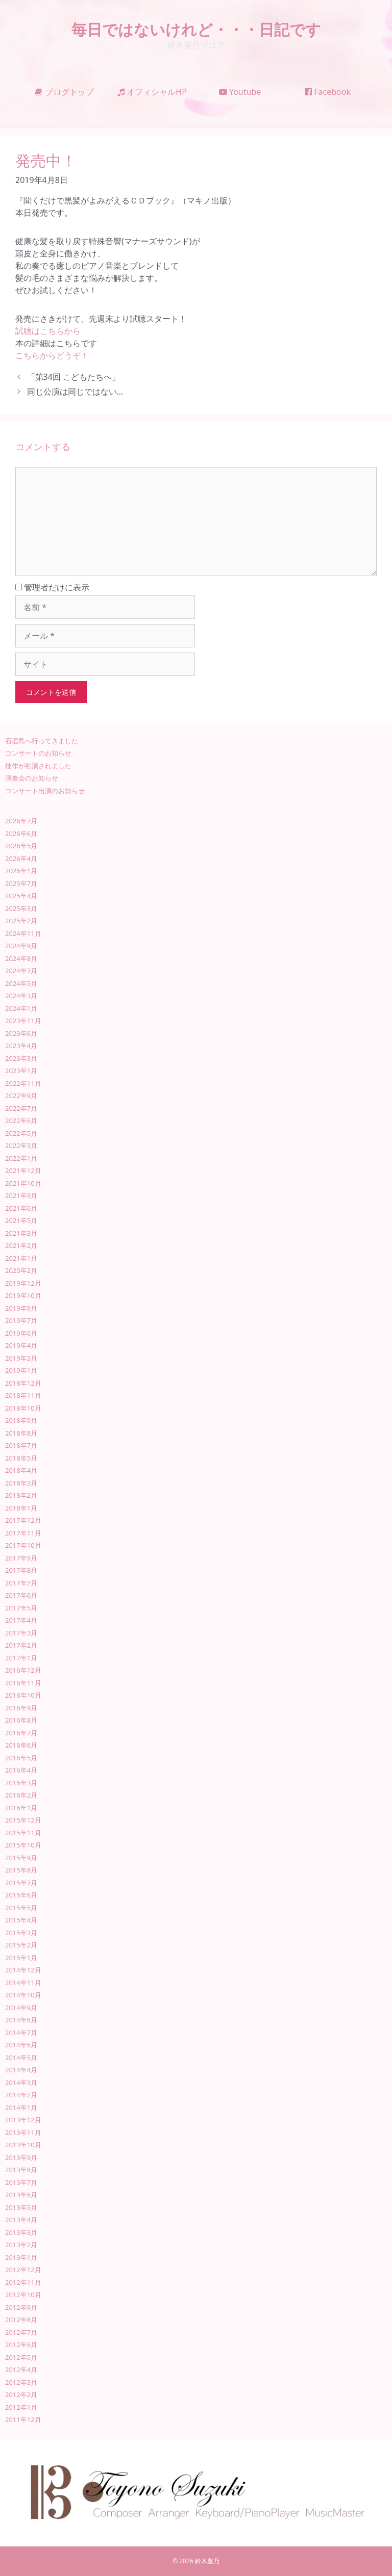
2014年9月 (21, 2007)
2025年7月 (21, 883)
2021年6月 (21, 1208)
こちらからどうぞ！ (52, 355)
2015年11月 (23, 1832)
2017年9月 (21, 1558)
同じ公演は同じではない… (75, 391)
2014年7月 (21, 2032)
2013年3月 (21, 2232)
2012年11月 (23, 2282)
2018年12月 (23, 1383)
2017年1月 (21, 1657)
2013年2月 (21, 2244)
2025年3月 (21, 908)
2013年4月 (21, 2219)
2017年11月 (23, 1533)
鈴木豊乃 (207, 2561)
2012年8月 (21, 2319)
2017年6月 (21, 1595)
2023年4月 (21, 1045)
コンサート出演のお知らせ (45, 790)
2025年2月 (21, 920)
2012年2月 (21, 2394)
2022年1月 (21, 1158)
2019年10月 (23, 1295)
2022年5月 (21, 1133)
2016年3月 (21, 1782)
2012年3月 (21, 2382)
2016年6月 (21, 1745)
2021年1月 (21, 1258)
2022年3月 (21, 1145)
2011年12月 (23, 2419)
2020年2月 (21, 1270)
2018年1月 (21, 1508)
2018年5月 (21, 1458)
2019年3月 (21, 1358)
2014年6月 (21, 2044)
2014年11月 (23, 1982)
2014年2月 (21, 2094)
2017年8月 (21, 1570)
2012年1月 (21, 2407)
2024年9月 (21, 945)
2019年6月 (21, 1333)
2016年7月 (21, 1732)
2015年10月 (23, 1845)
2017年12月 (23, 1520)
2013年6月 (21, 2194)
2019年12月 (23, 1283)
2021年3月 (21, 1233)
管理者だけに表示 (52, 587)
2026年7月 (21, 820)
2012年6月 (21, 2344)
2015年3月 (21, 1932)
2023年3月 (21, 1058)
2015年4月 (21, 1919)
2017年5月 (21, 1607)
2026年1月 (21, 870)
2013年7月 (21, 2182)
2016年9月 (21, 1707)
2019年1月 (21, 1370)
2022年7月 (21, 1108)
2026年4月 (21, 858)
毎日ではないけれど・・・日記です (196, 29)
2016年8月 (21, 1720)
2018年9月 (21, 1420)
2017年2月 (21, 1645)
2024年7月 (21, 970)
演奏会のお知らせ (31, 778)
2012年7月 (21, 2332)
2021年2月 (21, 1245)
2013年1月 (21, 2257)
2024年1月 (21, 1008)
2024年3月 (21, 995)
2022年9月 (21, 1095)
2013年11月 (23, 2132)
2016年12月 (23, 1670)
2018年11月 (23, 1395)
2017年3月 (21, 1632)
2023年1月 (21, 1070)
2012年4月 (21, 2369)
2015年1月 (21, 1957)
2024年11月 (23, 933)
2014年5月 (21, 2057)
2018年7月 (21, 1445)
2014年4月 (21, 2069)
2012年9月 (21, 2307)
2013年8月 (21, 2169)
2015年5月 (21, 1907)
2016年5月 (21, 1757)
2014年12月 (23, 1969)
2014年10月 (23, 1994)
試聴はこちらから (48, 330)
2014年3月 (21, 2082)
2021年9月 (21, 1195)
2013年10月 (23, 2144)
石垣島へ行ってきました (41, 740)
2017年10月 (23, 1545)
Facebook (328, 91)
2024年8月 (21, 958)
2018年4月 (21, 1470)
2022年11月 (23, 1083)
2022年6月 (21, 1120)
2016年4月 (21, 1770)
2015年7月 (21, 1882)
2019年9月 (21, 1308)
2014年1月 (21, 2107)
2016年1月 (21, 1807)
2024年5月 (21, 983)
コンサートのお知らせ (38, 753)
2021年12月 (23, 1170)
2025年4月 (21, 895)
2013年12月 (23, 2119)
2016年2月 (21, 1795)
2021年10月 (23, 1183)
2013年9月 (21, 2157)
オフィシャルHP (152, 91)
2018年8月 (21, 1433)
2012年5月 (21, 2357)
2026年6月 (21, 833)
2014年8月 (21, 2019)
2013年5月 (21, 2207)
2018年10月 (23, 1408)
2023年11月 (23, 1020)
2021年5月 (21, 1220)
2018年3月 (21, 1483)
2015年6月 (21, 1895)
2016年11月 (23, 1682)
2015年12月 (23, 1820)
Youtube (240, 91)
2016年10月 (23, 1695)
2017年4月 (21, 1620)
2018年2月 (21, 1495)
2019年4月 (21, 1345)
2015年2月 (21, 1944)
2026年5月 (21, 845)
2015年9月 (21, 1857)
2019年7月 (21, 1320)
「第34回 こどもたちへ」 (73, 376)
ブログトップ (64, 91)
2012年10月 (23, 2294)
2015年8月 (21, 1870)
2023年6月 (21, 1033)
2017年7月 (21, 1583)
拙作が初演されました (38, 765)
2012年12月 (23, 2269)
